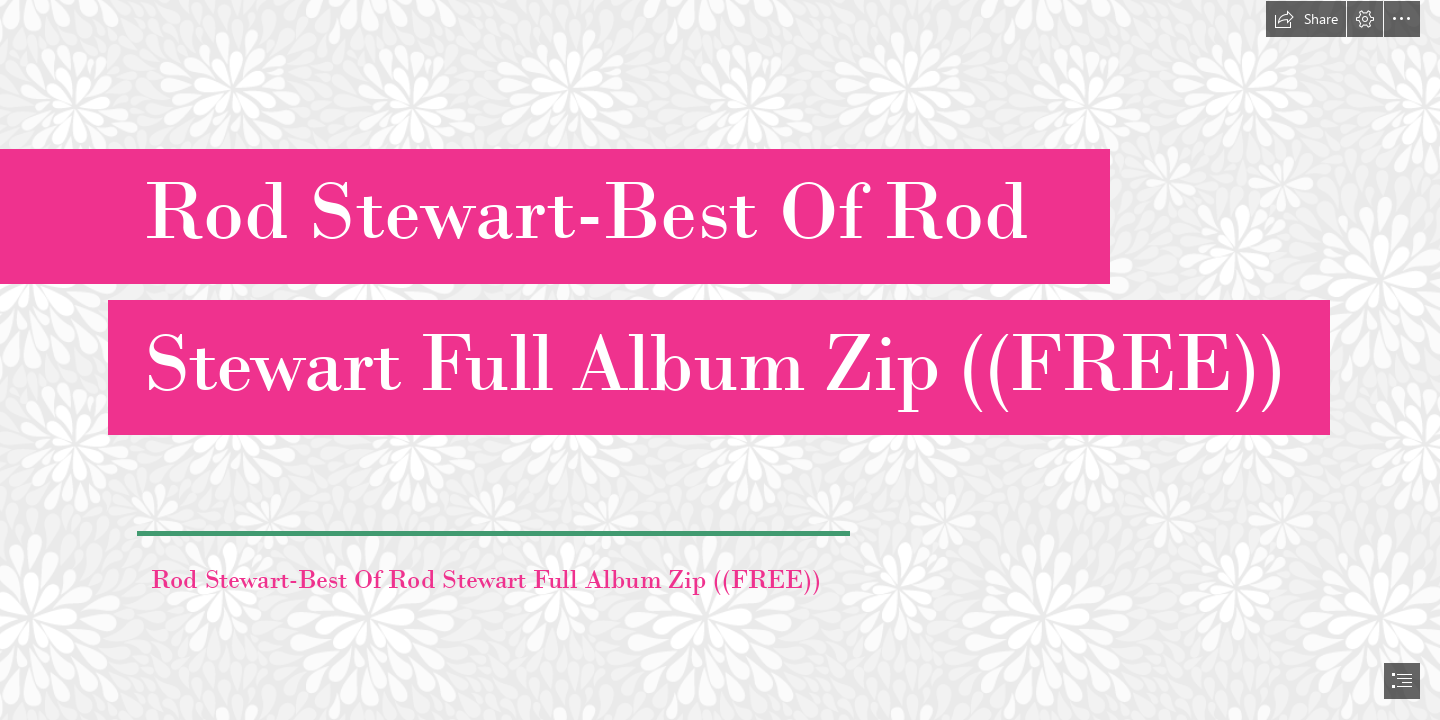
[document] (720, 360)
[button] (1306, 19)
